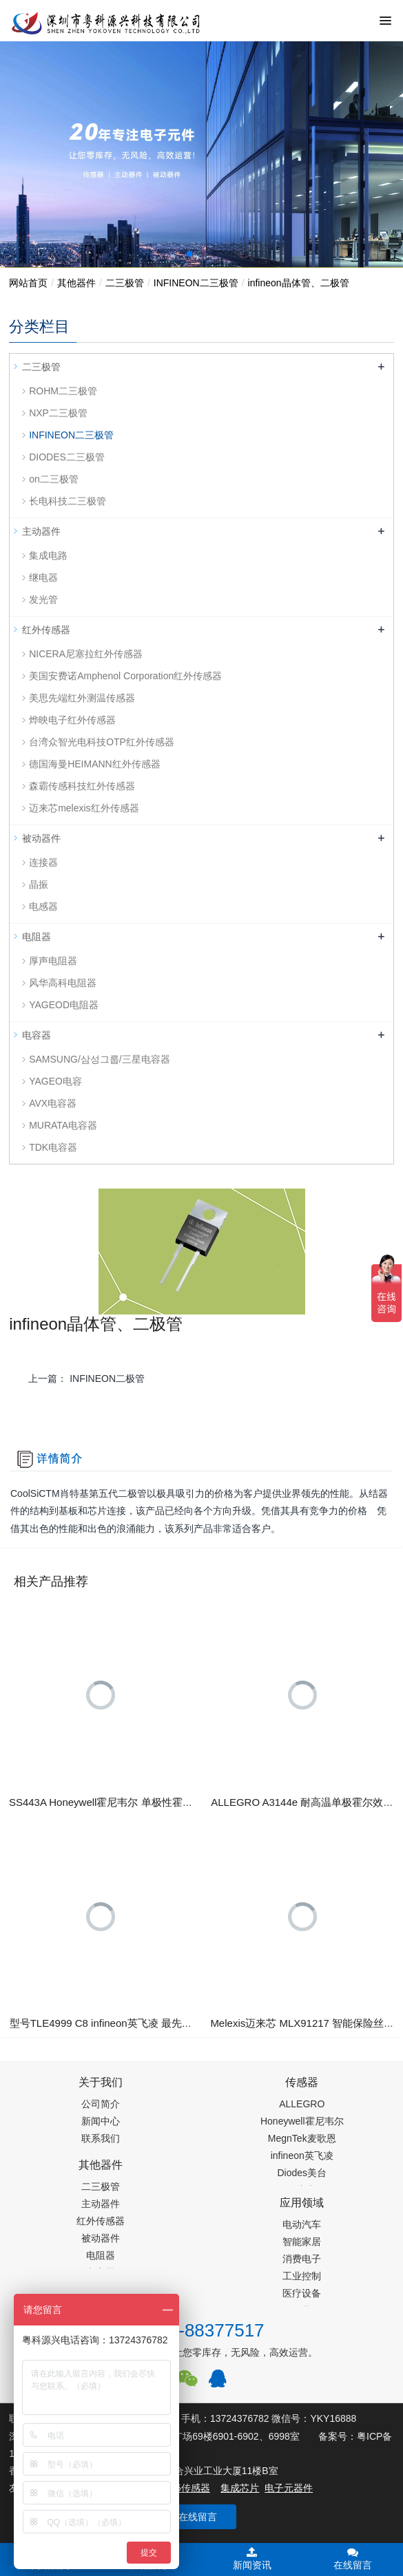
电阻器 (36, 936)
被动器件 (41, 838)
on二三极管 (54, 479)
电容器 (36, 1035)
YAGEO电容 (55, 1081)
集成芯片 (239, 2487)
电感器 (43, 906)
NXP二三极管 (58, 412)
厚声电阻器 (53, 960)
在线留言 (197, 2516)
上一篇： (86, 1378)
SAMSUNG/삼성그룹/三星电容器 (99, 1059)
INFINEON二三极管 (196, 282)
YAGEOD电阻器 (64, 1004)
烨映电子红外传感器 (72, 719)
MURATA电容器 (63, 1125)
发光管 (43, 599)
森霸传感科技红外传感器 (82, 785)
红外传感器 (46, 629)
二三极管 (124, 282)
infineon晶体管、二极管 (298, 282)
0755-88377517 (201, 2330)
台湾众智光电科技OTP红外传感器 (101, 741)
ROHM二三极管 (63, 390)
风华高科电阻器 (62, 982)
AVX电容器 (52, 1103)
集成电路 (48, 555)
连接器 (43, 862)
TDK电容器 (53, 1147)
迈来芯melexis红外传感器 (83, 807)
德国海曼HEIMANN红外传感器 (95, 763)
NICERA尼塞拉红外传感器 (86, 653)
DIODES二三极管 (67, 456)
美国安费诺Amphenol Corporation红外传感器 (125, 675)
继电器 (43, 577)
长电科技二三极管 (67, 501)
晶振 (38, 884)
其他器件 (76, 282)
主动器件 (41, 531)
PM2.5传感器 (181, 2487)
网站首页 (28, 282)
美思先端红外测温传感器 (82, 697)
